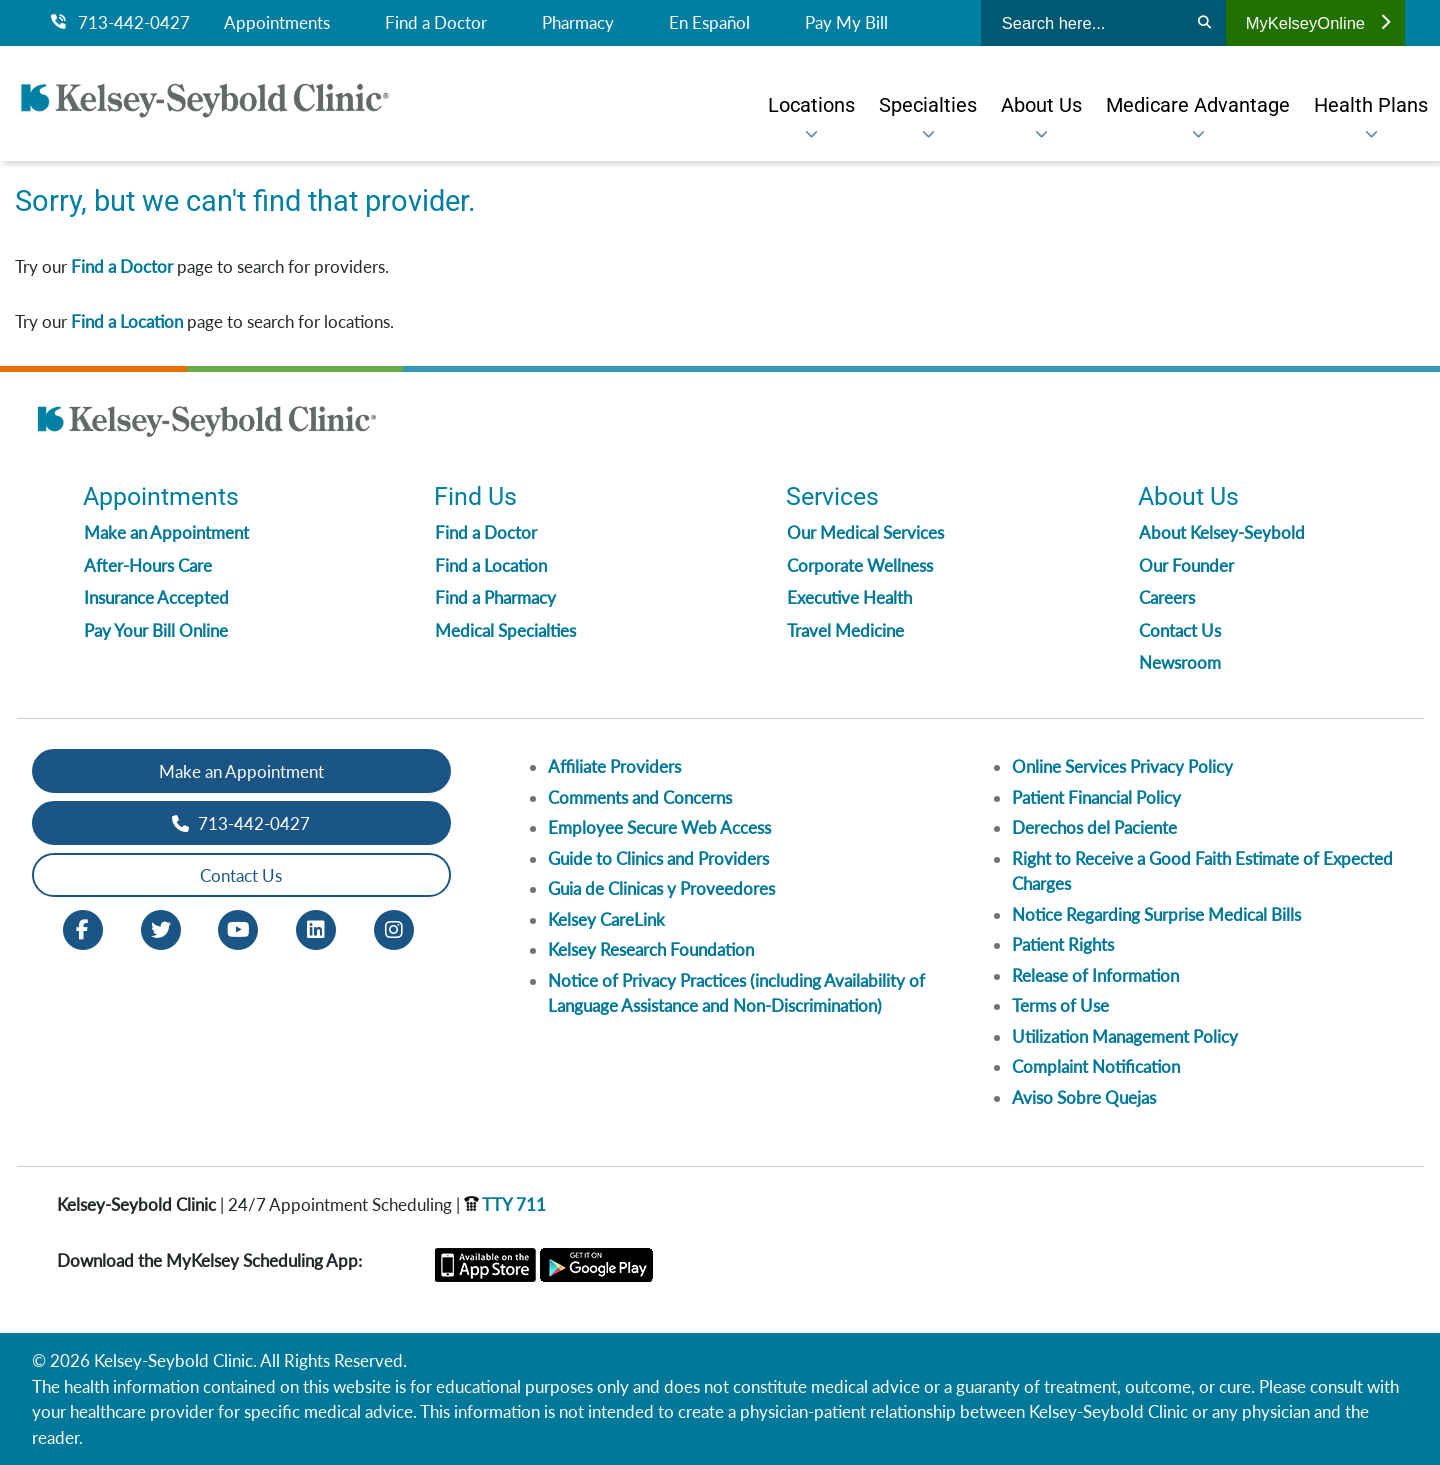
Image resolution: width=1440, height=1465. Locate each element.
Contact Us (1180, 630)
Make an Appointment (166, 532)
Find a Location (127, 321)
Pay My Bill (846, 23)
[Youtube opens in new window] (238, 928)
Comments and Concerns (640, 797)
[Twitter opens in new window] (161, 928)
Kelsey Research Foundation (651, 949)
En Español (709, 23)
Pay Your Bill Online (156, 630)
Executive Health (849, 597)
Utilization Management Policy (1125, 1036)
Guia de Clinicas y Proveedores (661, 888)
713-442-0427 (120, 23)
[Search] (1204, 23)
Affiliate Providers (614, 766)
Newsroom (1180, 662)
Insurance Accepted (156, 597)
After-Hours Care (148, 565)
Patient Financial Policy (1096, 797)
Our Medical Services (865, 532)
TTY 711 (505, 1204)
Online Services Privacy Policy (1122, 766)
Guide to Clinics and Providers (658, 858)
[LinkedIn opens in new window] (316, 928)
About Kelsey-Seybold (1222, 532)
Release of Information (1095, 975)
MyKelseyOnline (1318, 23)
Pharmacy (578, 23)
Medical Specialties (505, 630)
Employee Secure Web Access (659, 827)
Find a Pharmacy (495, 597)
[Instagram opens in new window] (394, 928)
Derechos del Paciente (1094, 827)
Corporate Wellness (860, 565)
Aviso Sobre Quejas (1084, 1097)
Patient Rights (1063, 944)
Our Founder (1186, 565)
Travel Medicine (845, 630)
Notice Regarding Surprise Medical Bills (1156, 914)
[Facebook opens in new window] (83, 928)
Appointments (277, 23)
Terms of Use (1060, 1005)
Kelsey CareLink (606, 919)
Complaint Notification (1096, 1066)
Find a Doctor (436, 23)
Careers (1167, 597)
